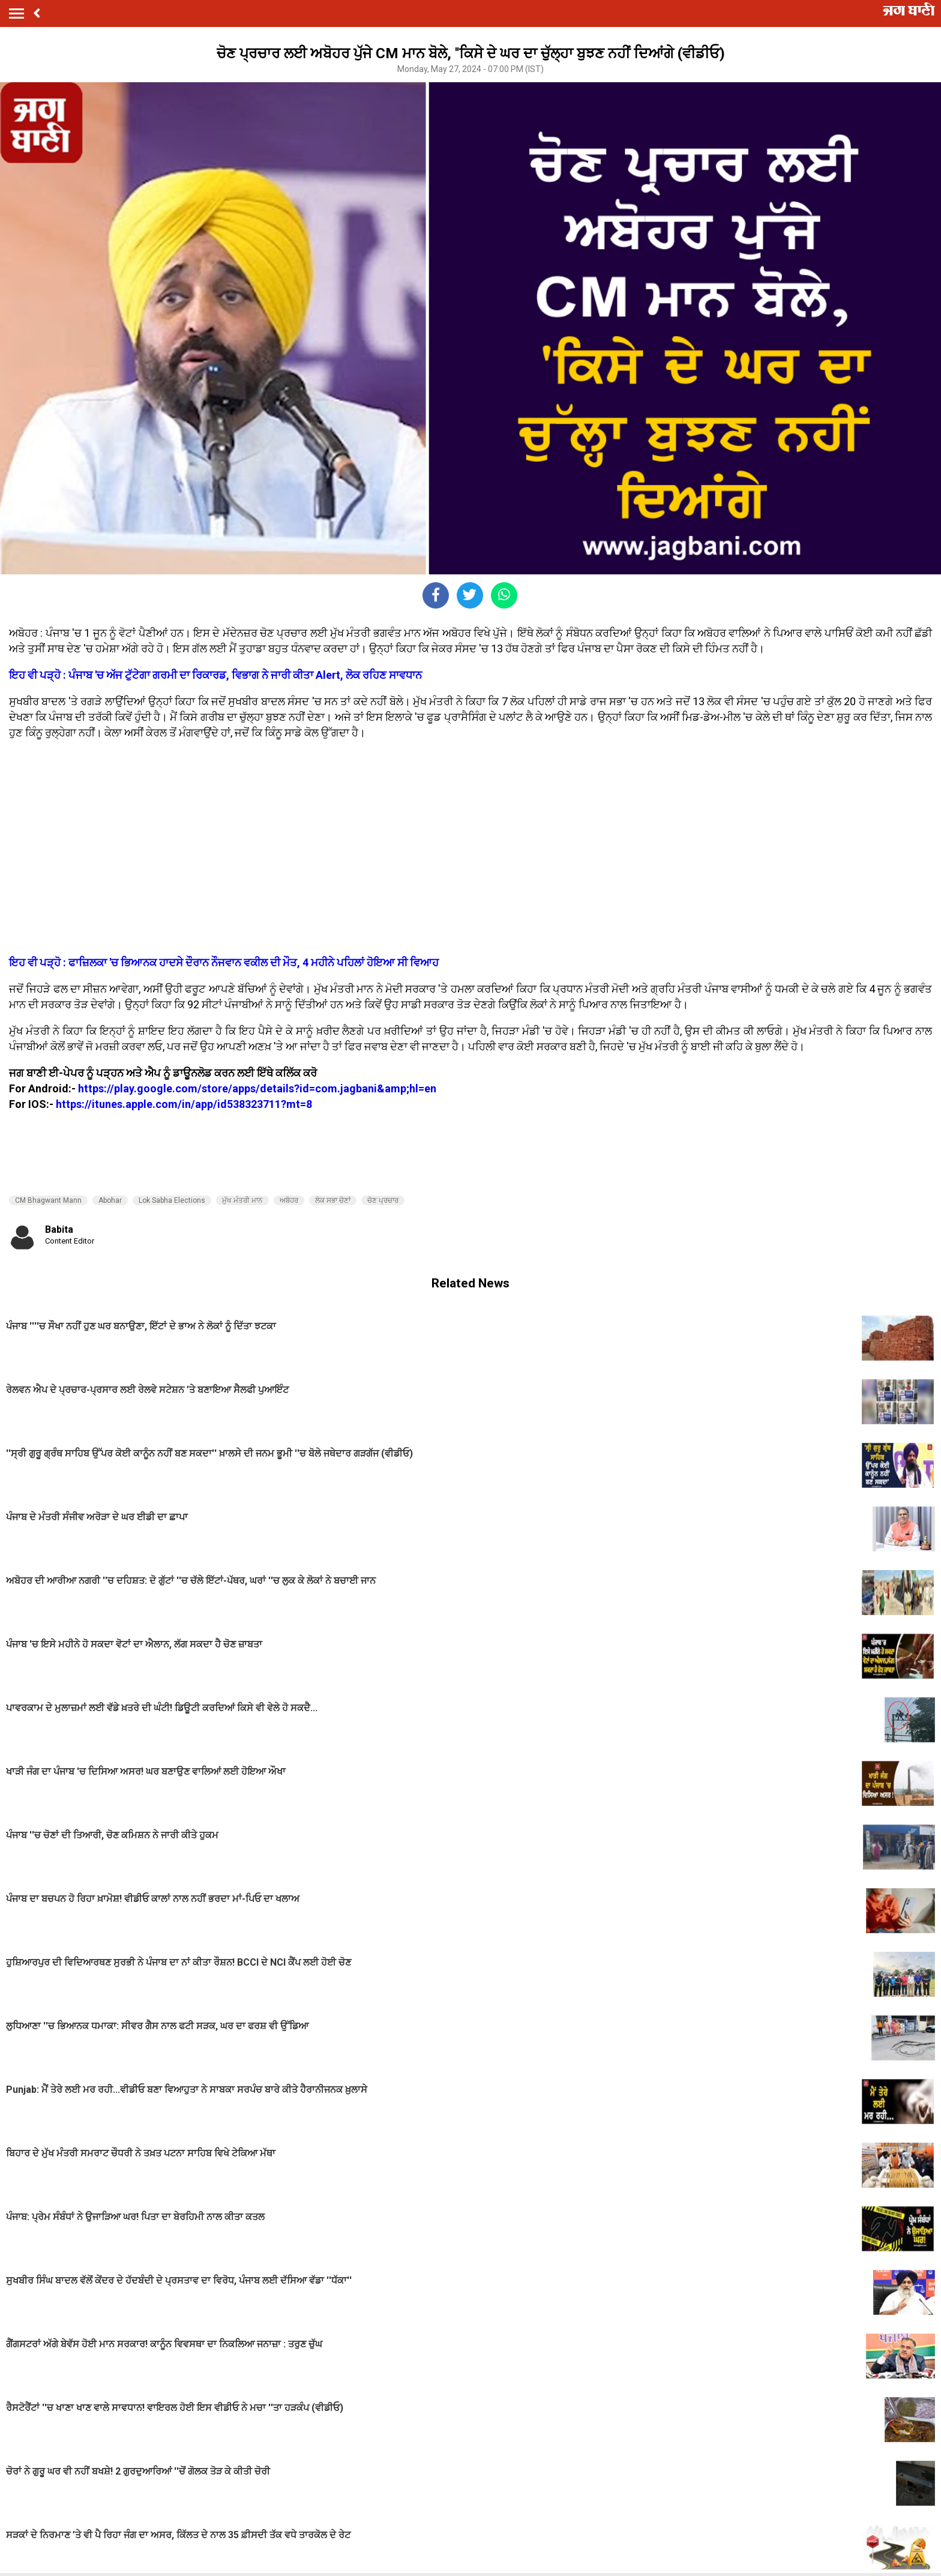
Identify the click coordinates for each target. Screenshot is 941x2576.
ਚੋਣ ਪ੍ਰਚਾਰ (382, 1200)
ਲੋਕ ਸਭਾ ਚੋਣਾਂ (332, 1200)
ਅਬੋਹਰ (289, 1200)
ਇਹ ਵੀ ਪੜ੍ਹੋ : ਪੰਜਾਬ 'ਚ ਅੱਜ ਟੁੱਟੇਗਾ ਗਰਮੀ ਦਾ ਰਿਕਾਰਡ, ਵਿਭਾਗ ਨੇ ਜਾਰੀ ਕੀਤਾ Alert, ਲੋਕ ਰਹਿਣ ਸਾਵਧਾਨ (215, 675)
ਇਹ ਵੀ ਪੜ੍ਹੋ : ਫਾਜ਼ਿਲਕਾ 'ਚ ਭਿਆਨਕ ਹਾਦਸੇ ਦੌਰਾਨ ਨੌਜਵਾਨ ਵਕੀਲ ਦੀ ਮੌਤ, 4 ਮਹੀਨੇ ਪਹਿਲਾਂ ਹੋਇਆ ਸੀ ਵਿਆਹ (224, 962)
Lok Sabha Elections (172, 1200)
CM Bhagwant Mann (48, 1200)
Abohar (110, 1200)
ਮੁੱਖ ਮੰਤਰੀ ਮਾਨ (242, 1200)
